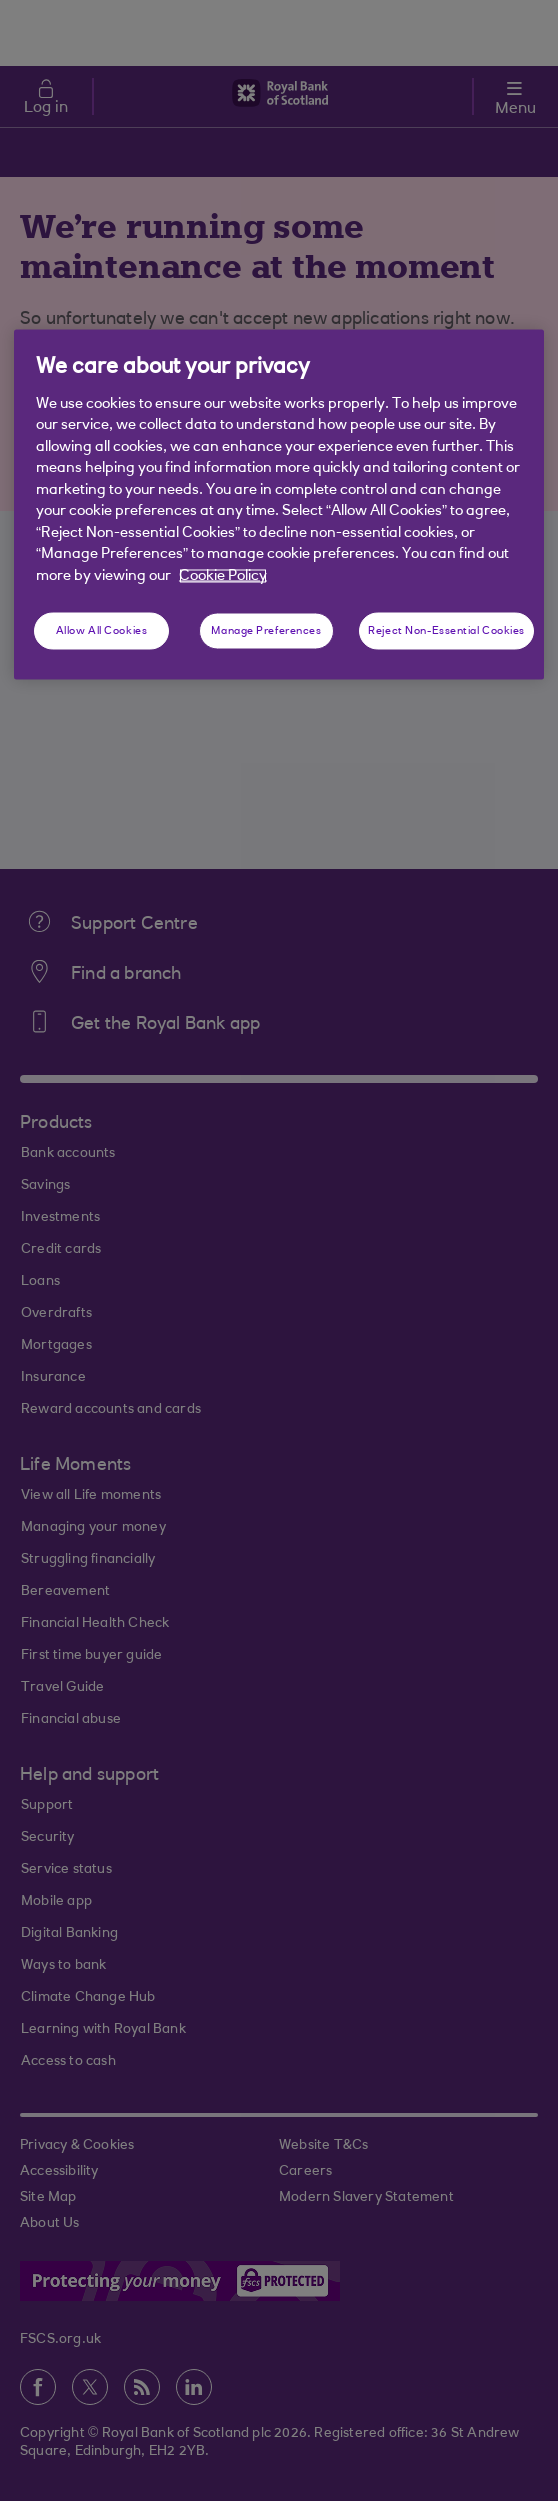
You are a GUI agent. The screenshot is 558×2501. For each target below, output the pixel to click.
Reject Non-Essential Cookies (446, 630)
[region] (279, 505)
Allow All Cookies (102, 630)
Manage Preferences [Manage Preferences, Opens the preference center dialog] (266, 630)
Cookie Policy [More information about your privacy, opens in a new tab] (223, 576)
